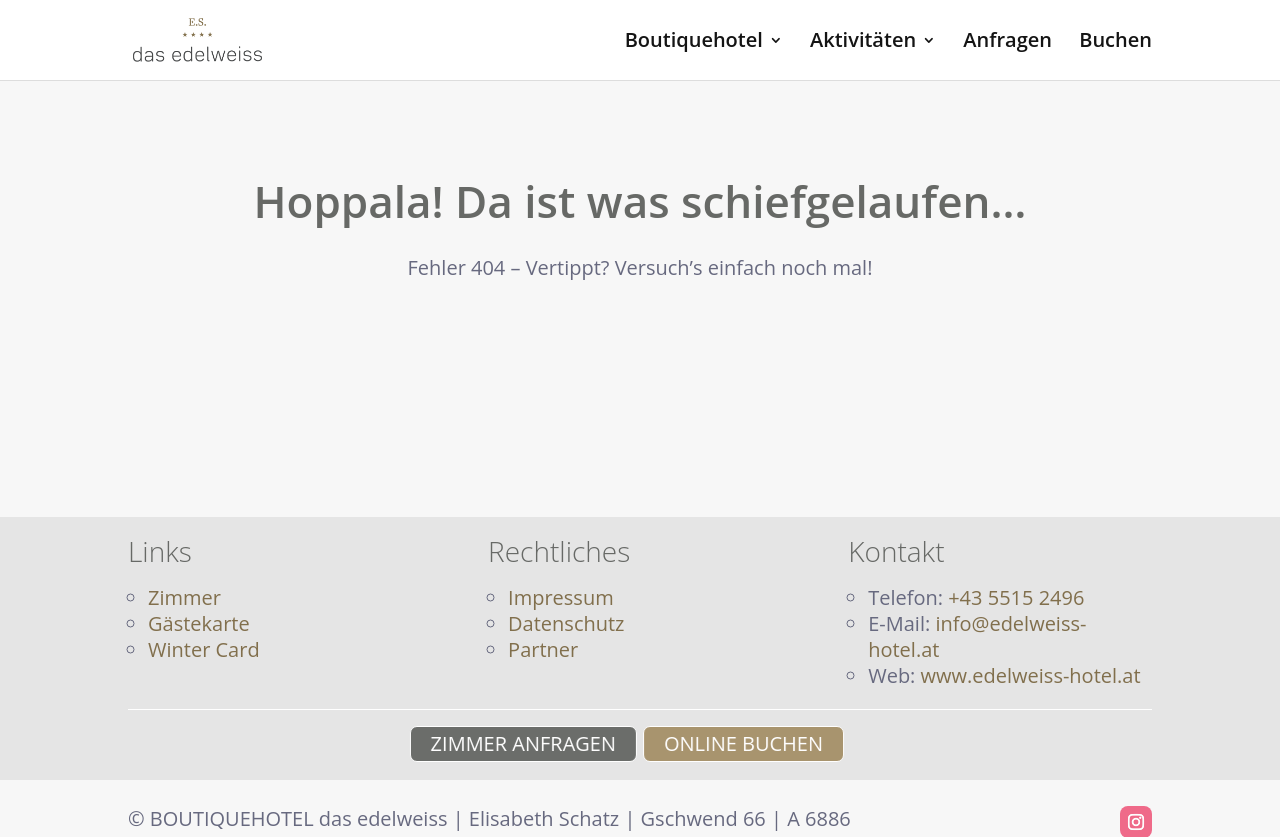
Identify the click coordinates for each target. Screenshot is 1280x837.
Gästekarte (199, 623)
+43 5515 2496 (1016, 597)
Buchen (1115, 43)
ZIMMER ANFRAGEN (515, 743)
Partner (543, 649)
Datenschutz (566, 623)
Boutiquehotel (694, 43)
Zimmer (184, 597)
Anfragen (1007, 43)
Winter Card (204, 649)
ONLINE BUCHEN (751, 743)
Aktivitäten (863, 43)
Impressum (561, 597)
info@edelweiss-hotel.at (977, 636)
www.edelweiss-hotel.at (1031, 675)
